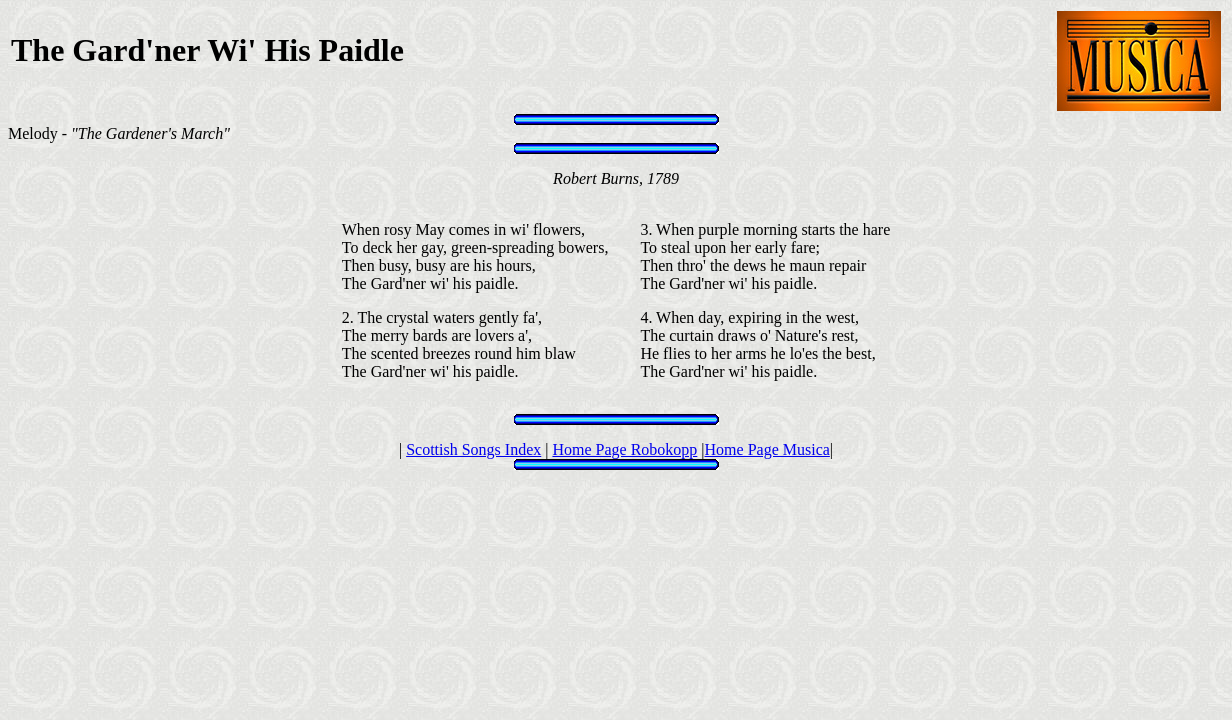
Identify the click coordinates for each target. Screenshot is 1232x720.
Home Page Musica (767, 449)
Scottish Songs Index (473, 449)
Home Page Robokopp (624, 449)
